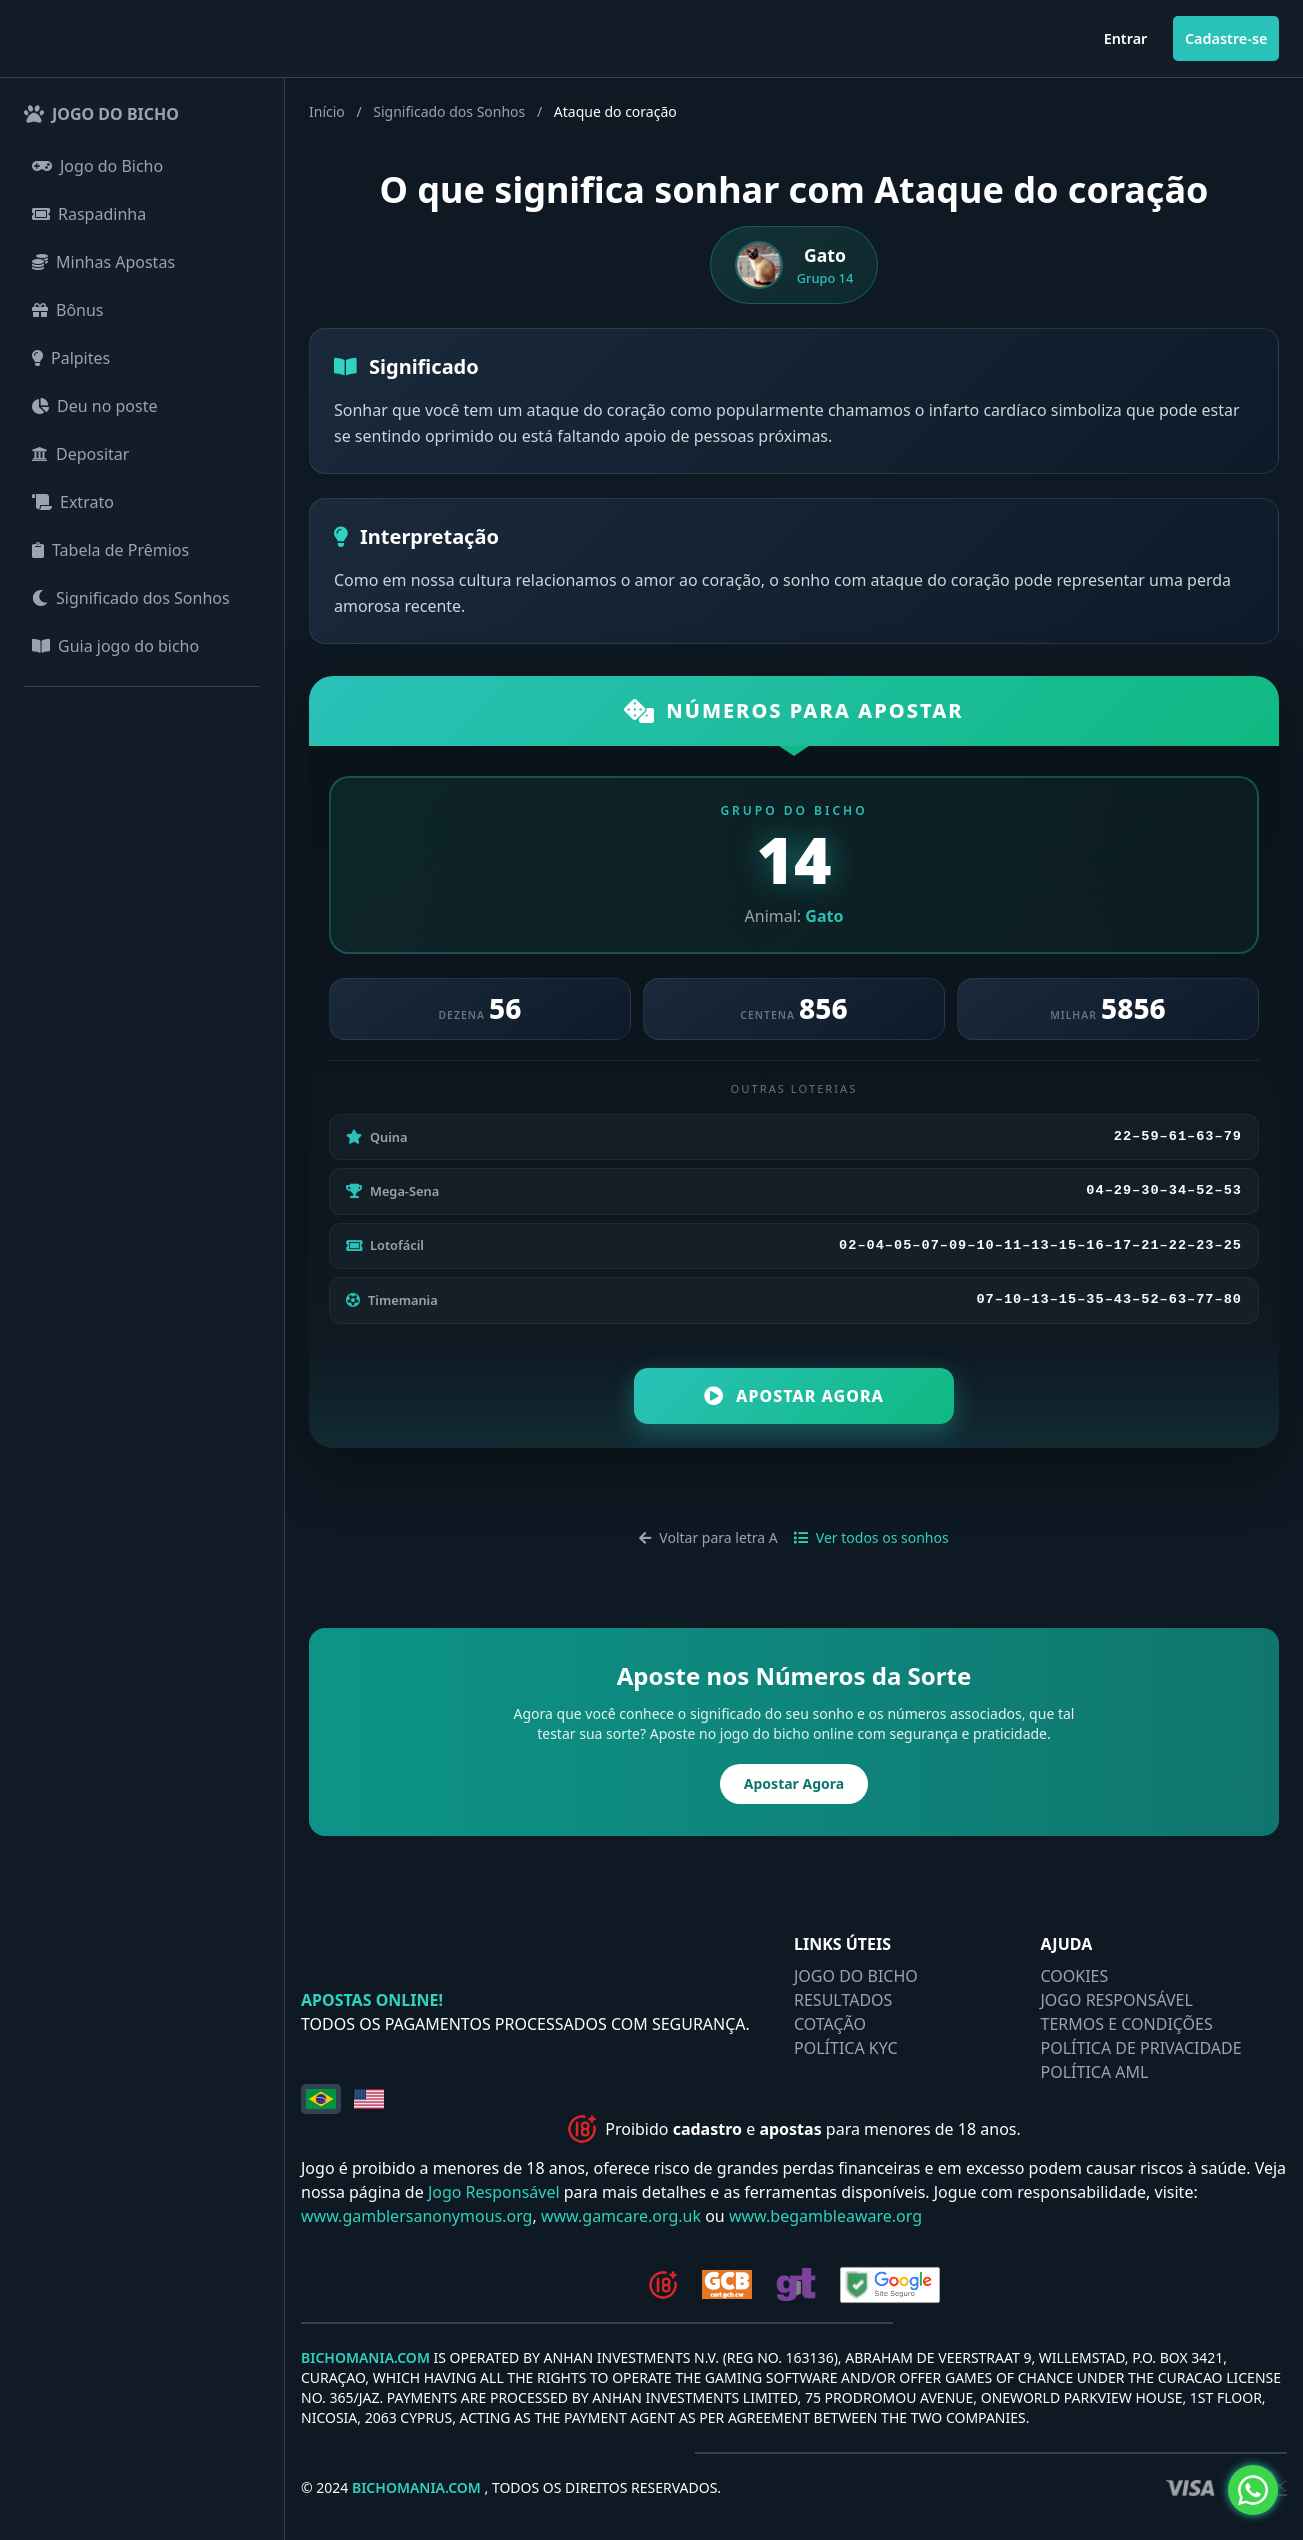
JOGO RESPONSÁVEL (1117, 2002)
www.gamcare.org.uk (621, 2218)
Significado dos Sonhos (449, 111)
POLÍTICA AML (1095, 2074)
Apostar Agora (794, 1398)
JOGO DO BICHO (856, 1978)
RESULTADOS (843, 2002)
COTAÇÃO (830, 2026)
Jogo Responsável (494, 2194)
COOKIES (1075, 1978)
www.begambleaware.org (825, 2218)
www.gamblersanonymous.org (416, 2218)
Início (327, 111)
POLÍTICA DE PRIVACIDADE (1141, 2050)
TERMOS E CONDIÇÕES (1127, 2026)
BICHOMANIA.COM (365, 2359)
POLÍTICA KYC (846, 2050)
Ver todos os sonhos (871, 1539)
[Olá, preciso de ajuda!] (1253, 2490)
